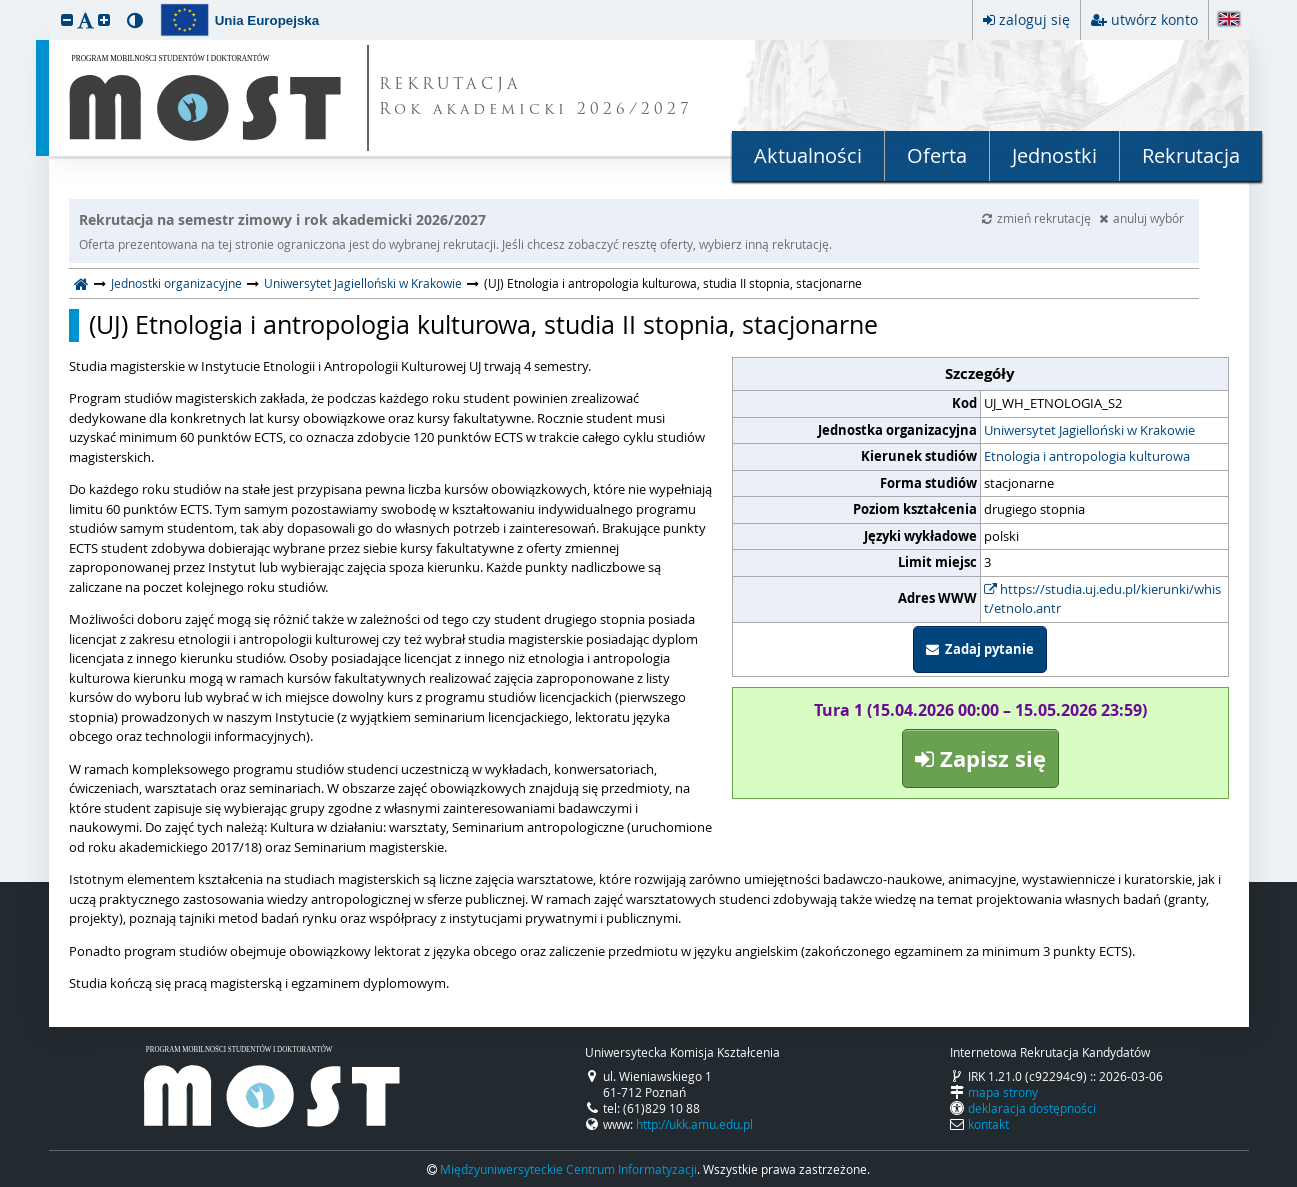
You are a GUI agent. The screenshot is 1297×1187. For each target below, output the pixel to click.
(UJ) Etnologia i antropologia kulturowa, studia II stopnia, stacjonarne (483, 325)
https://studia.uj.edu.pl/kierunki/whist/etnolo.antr (1102, 599)
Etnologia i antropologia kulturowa (1087, 456)
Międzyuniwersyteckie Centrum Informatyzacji (568, 1169)
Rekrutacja (1191, 155)
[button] (67, 19)
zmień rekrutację (1038, 218)
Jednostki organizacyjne (176, 283)
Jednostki (1054, 155)
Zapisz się (980, 758)
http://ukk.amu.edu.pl (694, 1124)
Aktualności (808, 155)
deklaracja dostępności (1032, 1108)
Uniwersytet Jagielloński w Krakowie (363, 283)
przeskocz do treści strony (5, 5)
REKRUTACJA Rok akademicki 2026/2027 (536, 98)
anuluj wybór (1141, 218)
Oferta (937, 155)
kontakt (988, 1124)
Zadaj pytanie (980, 649)
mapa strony (1003, 1092)
